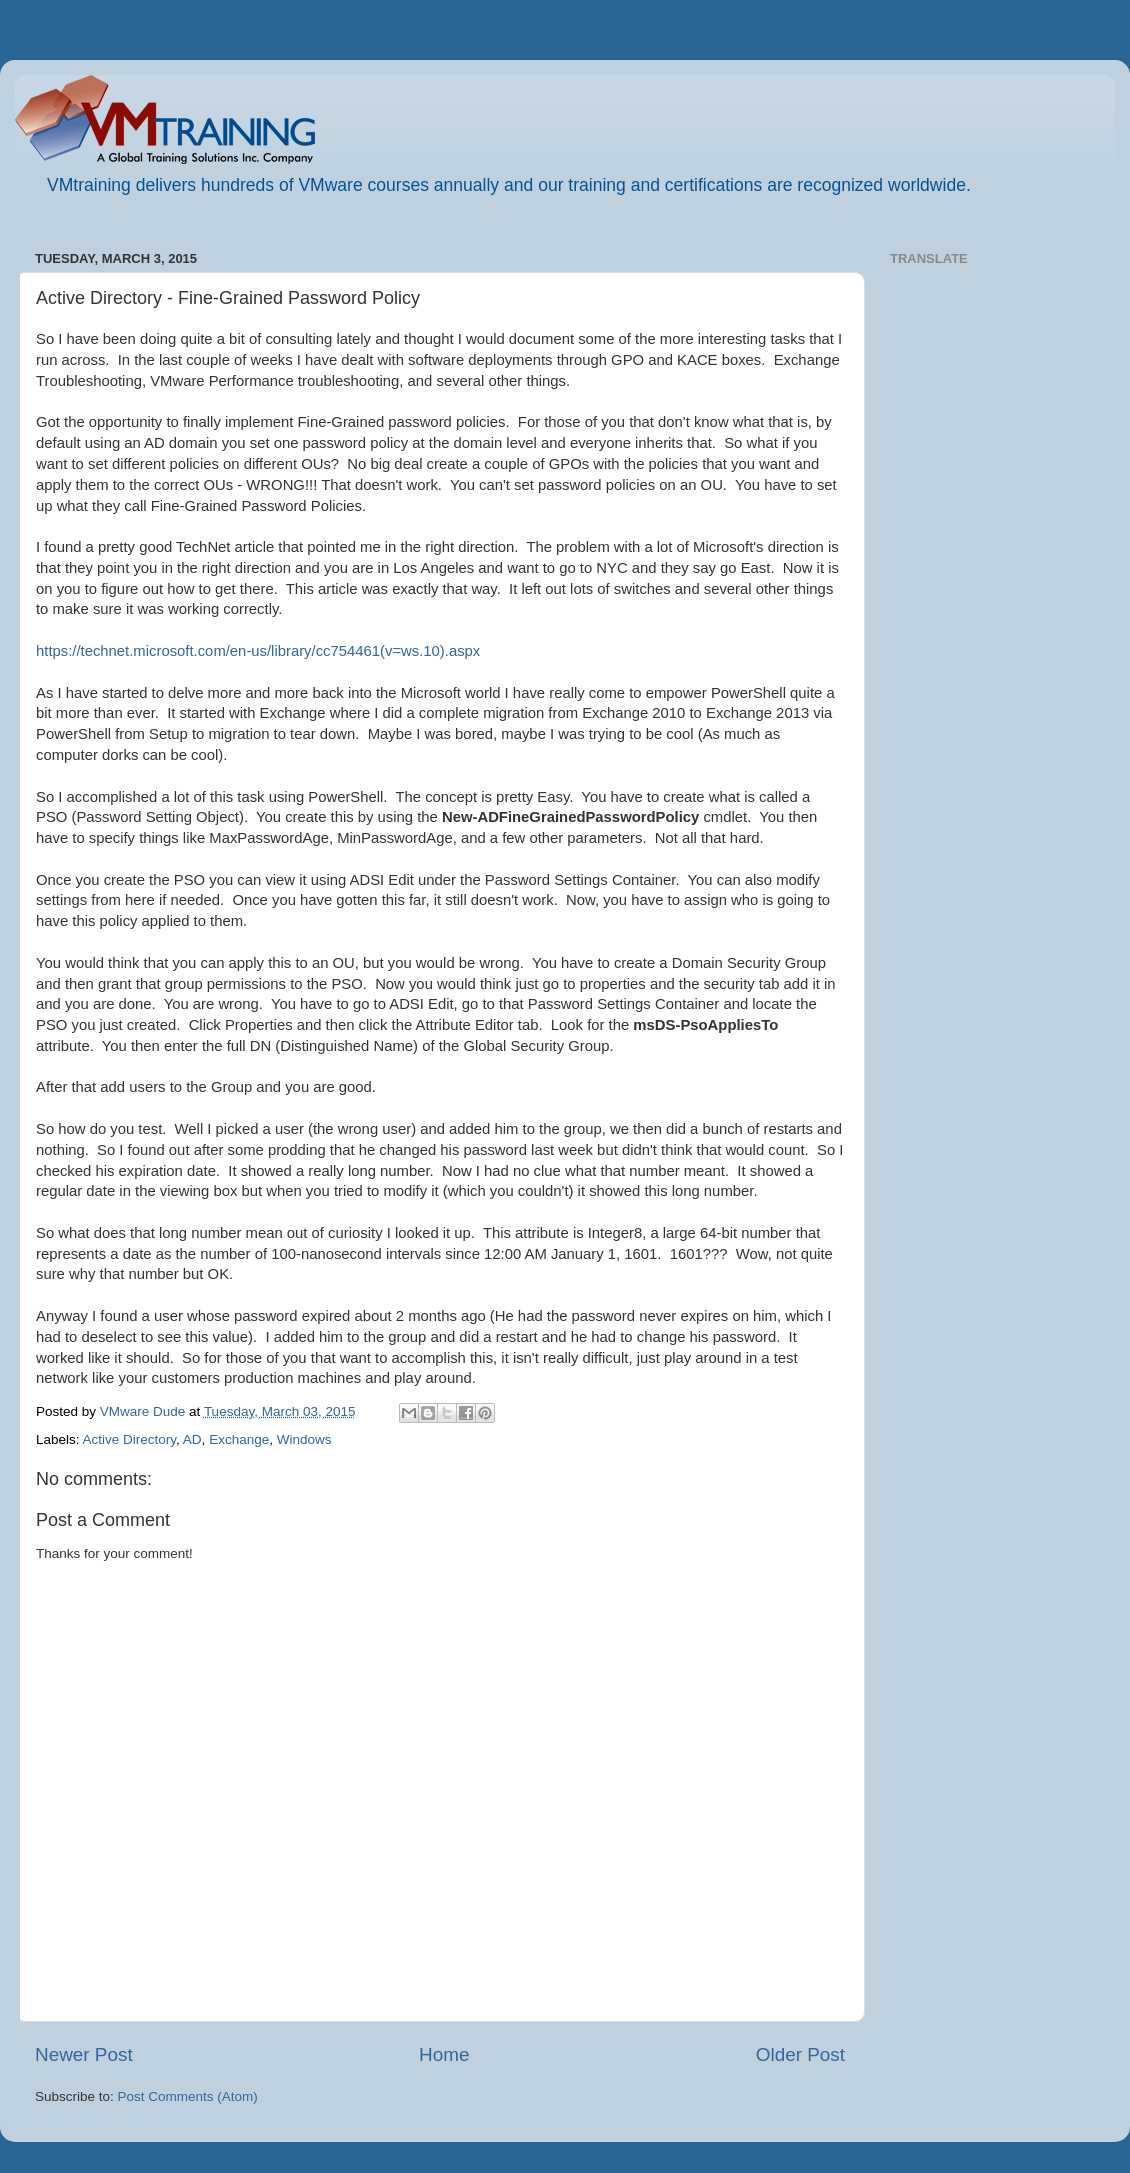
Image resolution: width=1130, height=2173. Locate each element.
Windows (304, 1439)
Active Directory (130, 1439)
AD (192, 1439)
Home (444, 2054)
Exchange (239, 1439)
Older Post (800, 2054)
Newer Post (84, 2054)
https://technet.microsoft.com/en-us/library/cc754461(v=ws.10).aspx (258, 651)
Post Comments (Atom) (188, 2096)
